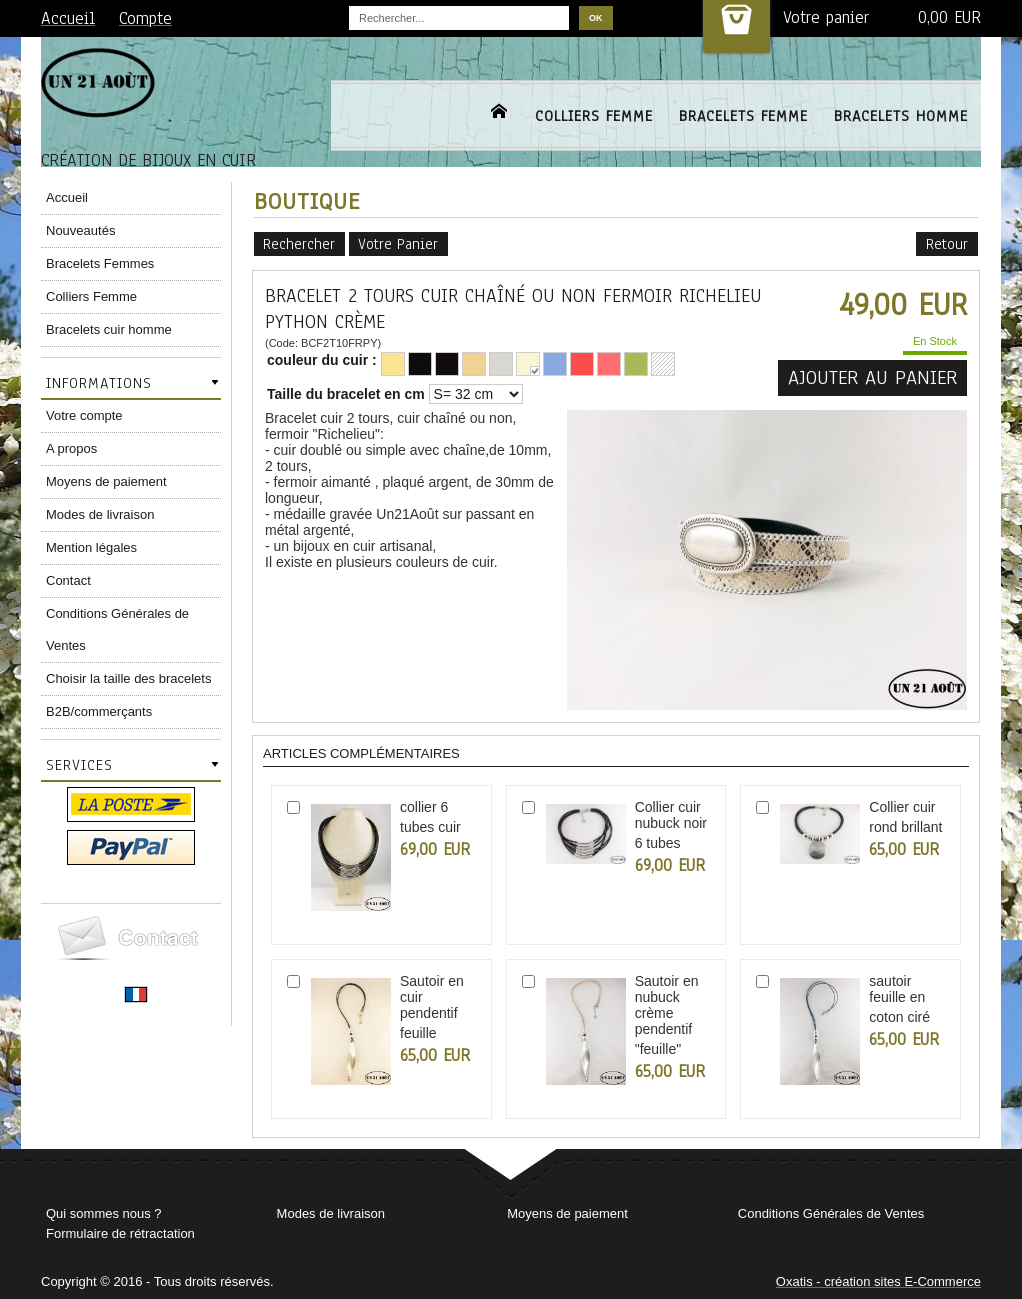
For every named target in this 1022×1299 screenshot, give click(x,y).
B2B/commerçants (99, 711)
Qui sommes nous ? (104, 1213)
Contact (68, 580)
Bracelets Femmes (100, 263)
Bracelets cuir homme (109, 329)
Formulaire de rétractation (120, 1233)
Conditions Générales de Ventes (117, 629)
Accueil (67, 197)
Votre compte (84, 415)
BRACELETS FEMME (743, 116)
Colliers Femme (91, 296)
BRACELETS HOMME (901, 116)
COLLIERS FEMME (594, 116)
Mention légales (91, 547)
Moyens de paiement (106, 481)
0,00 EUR (949, 17)
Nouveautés (80, 230)
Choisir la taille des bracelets (128, 678)
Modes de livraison (100, 514)
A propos (71, 448)
